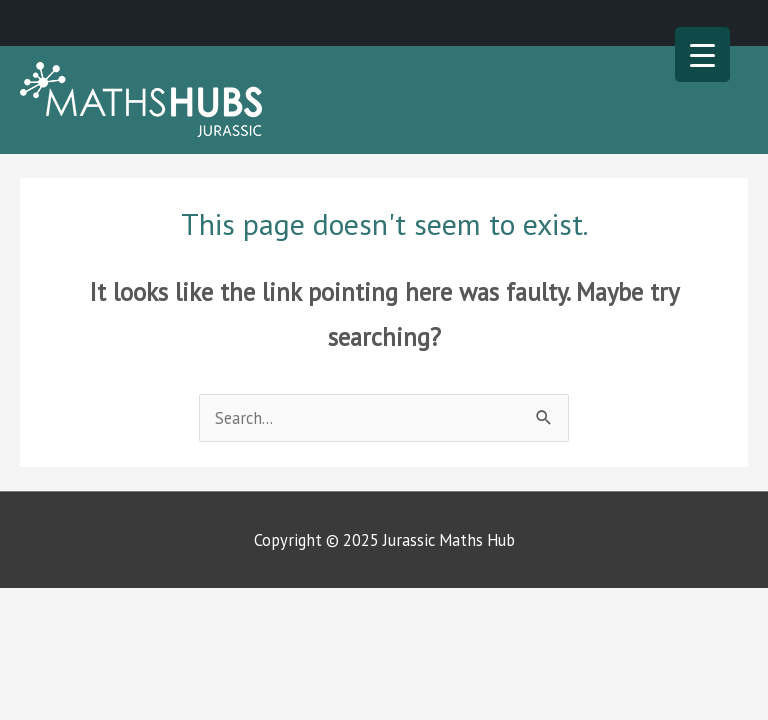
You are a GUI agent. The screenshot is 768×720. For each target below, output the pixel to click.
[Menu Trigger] (702, 54)
